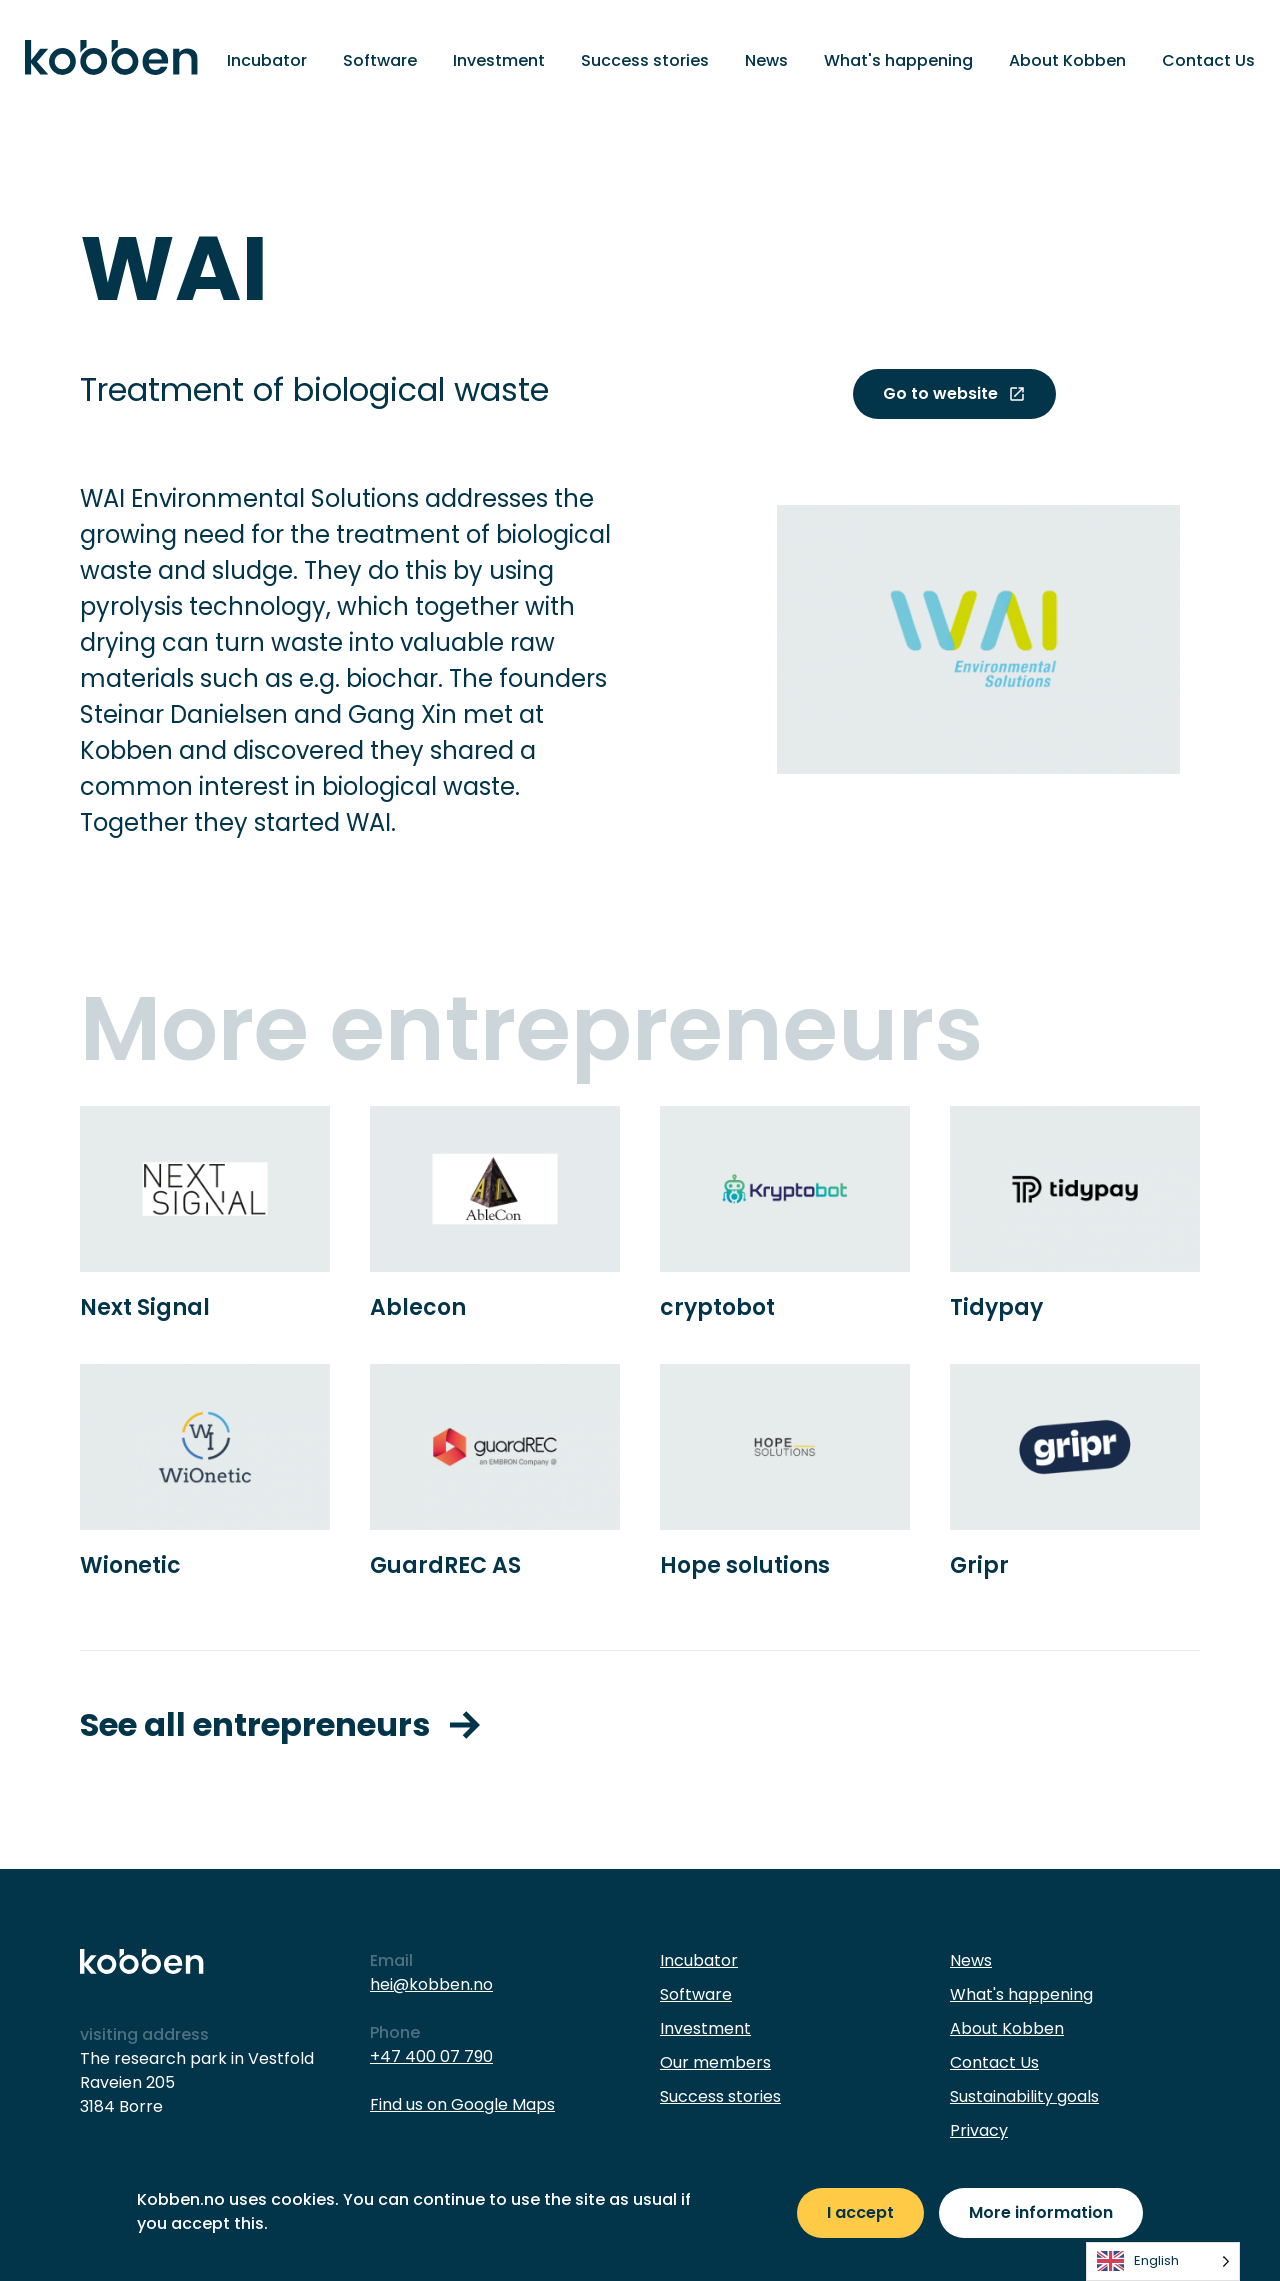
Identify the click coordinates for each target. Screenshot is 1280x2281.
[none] (1163, 2261)
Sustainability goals (1024, 2096)
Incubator (267, 60)
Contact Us (1208, 60)
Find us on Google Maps (462, 2104)
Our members (715, 2062)
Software (380, 60)
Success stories (645, 60)
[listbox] (1163, 2261)
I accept (860, 2212)
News (766, 60)
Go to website (954, 393)
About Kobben (1067, 60)
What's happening (898, 60)
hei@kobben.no (431, 1984)
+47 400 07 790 (431, 2056)
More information (1041, 2212)
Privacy (979, 2130)
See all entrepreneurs (280, 1725)
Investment (499, 60)
